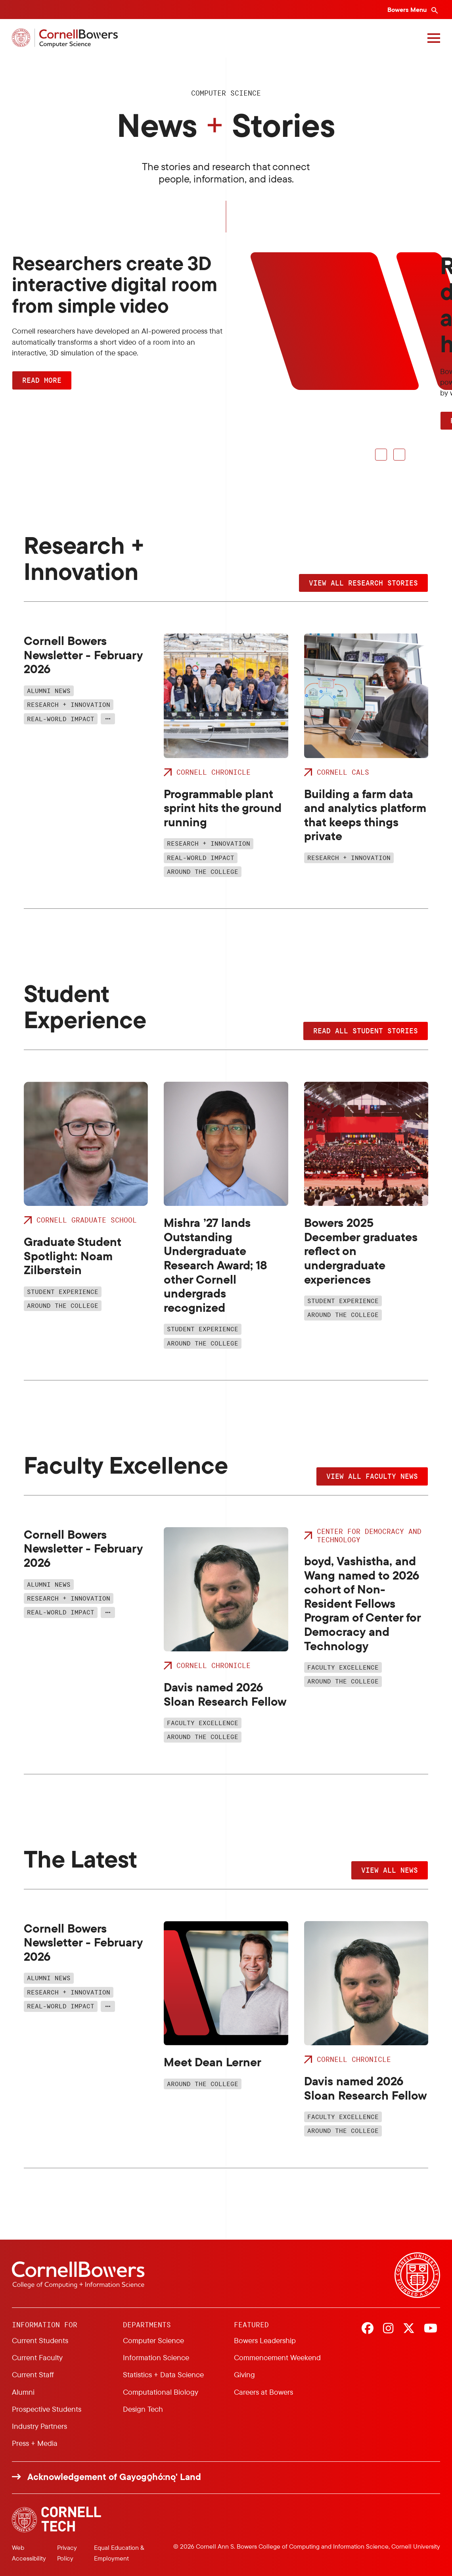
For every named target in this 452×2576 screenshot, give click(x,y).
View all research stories (363, 582)
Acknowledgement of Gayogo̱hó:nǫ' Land (114, 2476)
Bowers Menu (407, 9)
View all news (389, 1870)
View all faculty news (372, 1476)
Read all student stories (365, 1030)
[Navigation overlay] (433, 38)
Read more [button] (41, 380)
